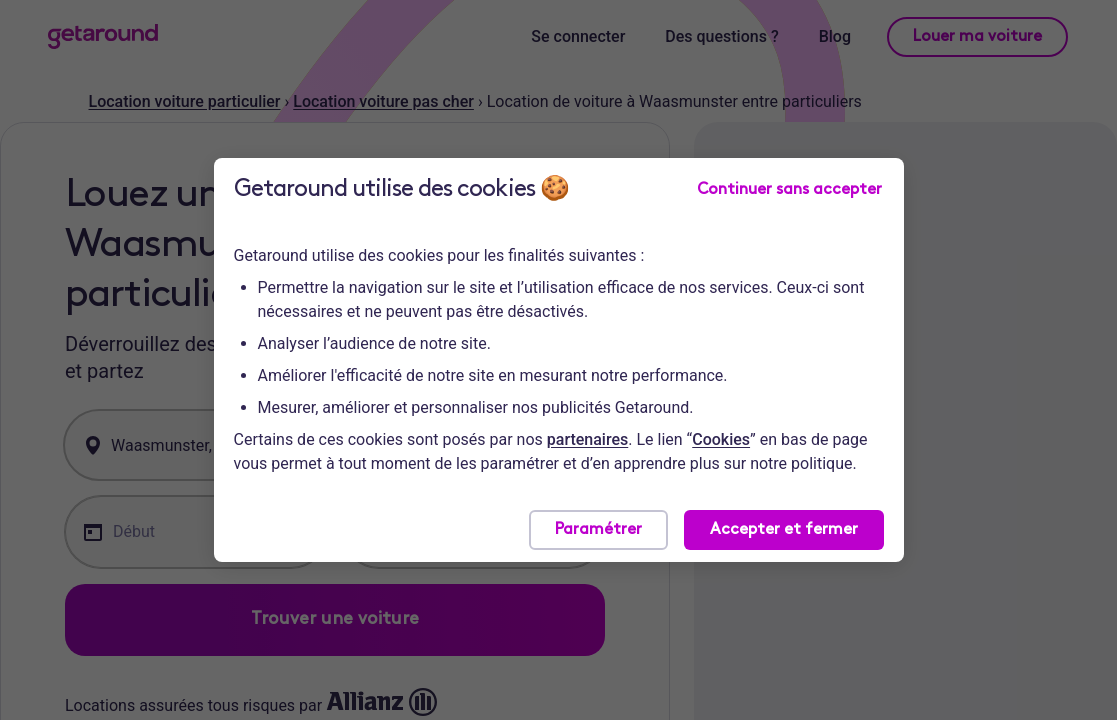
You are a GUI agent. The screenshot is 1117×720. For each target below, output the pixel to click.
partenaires (587, 439)
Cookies (721, 439)
